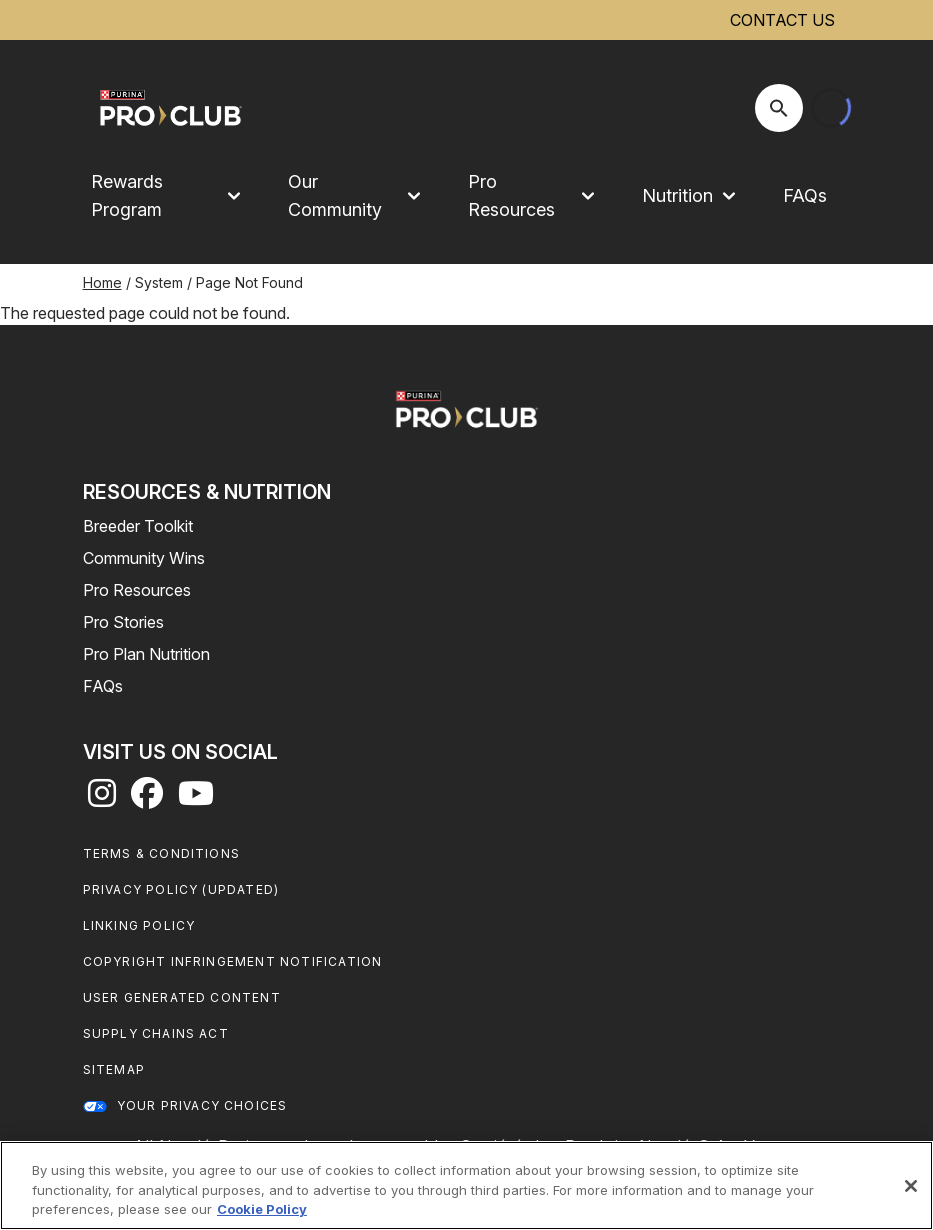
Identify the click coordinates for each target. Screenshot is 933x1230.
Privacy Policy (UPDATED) (181, 889)
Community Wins (144, 558)
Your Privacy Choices (202, 1105)
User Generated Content (182, 997)
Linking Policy (139, 925)
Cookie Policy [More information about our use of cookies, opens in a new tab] (262, 1209)
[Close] (911, 1186)
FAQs (805, 195)
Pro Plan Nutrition (146, 654)
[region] (466, 1185)
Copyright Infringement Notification (233, 961)
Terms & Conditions (162, 853)
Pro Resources (137, 590)
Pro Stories (123, 622)
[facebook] (147, 799)
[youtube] (196, 799)
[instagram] (102, 799)
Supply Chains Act (156, 1033)
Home (102, 282)
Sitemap (114, 1069)
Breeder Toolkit (138, 526)
